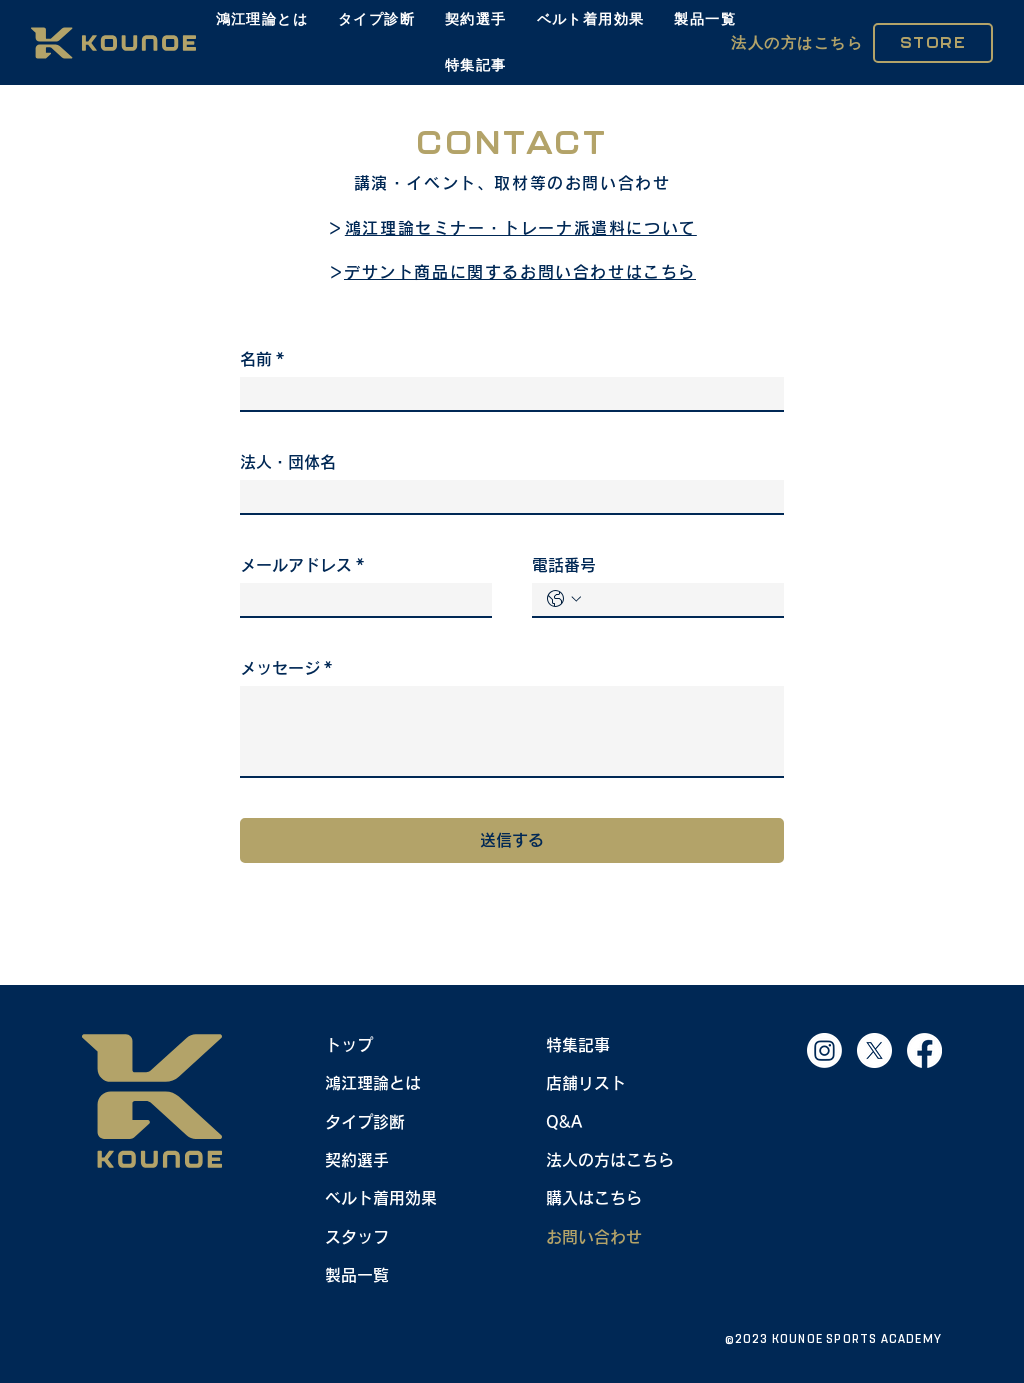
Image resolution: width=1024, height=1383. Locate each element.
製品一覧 (357, 1275)
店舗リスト (586, 1083)
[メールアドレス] (360, 599)
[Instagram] (824, 1050)
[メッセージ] (512, 731)
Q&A (564, 1121)
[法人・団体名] (506, 496)
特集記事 (578, 1045)
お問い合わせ (594, 1237)
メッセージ (286, 668)
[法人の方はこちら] (797, 43)
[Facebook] (924, 1050)
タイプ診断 (365, 1121)
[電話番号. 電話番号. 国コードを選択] (564, 599)
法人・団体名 (288, 462)
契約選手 (357, 1160)
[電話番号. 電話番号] (678, 599)
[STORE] (933, 43)
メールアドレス (302, 565)
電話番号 (564, 565)
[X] (874, 1050)
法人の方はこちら (610, 1160)
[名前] (506, 393)
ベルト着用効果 (381, 1198)
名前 (262, 359)
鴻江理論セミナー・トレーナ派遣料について (521, 228)
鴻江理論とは (373, 1083)
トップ (349, 1045)
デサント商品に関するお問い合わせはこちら (520, 272)
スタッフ (357, 1237)
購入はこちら (594, 1198)
